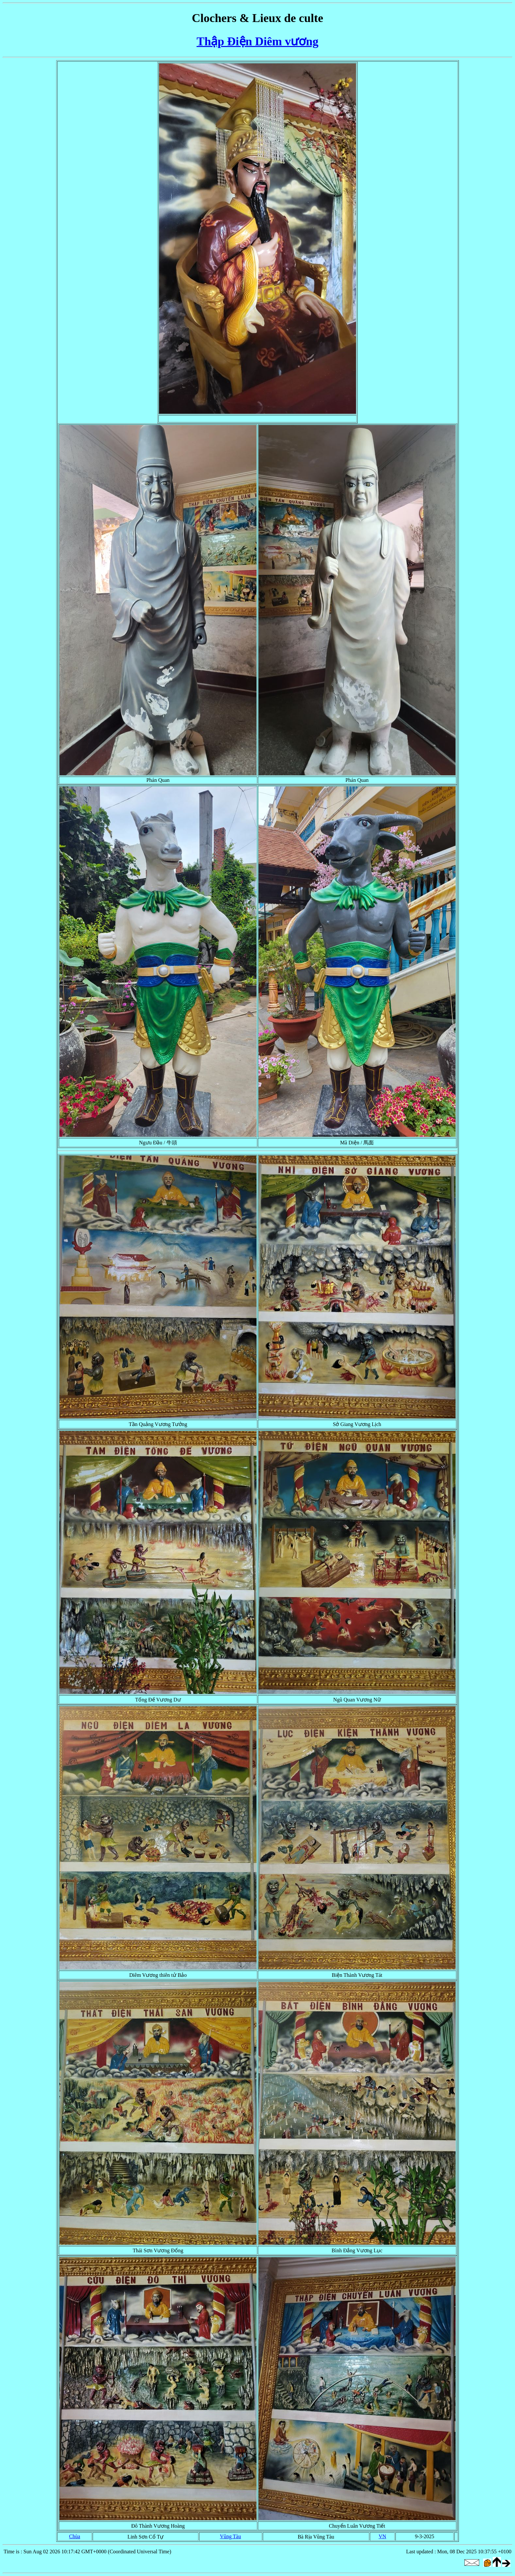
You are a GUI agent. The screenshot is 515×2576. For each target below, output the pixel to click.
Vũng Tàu (230, 2536)
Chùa (74, 2536)
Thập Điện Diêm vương (257, 41)
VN (382, 2536)
